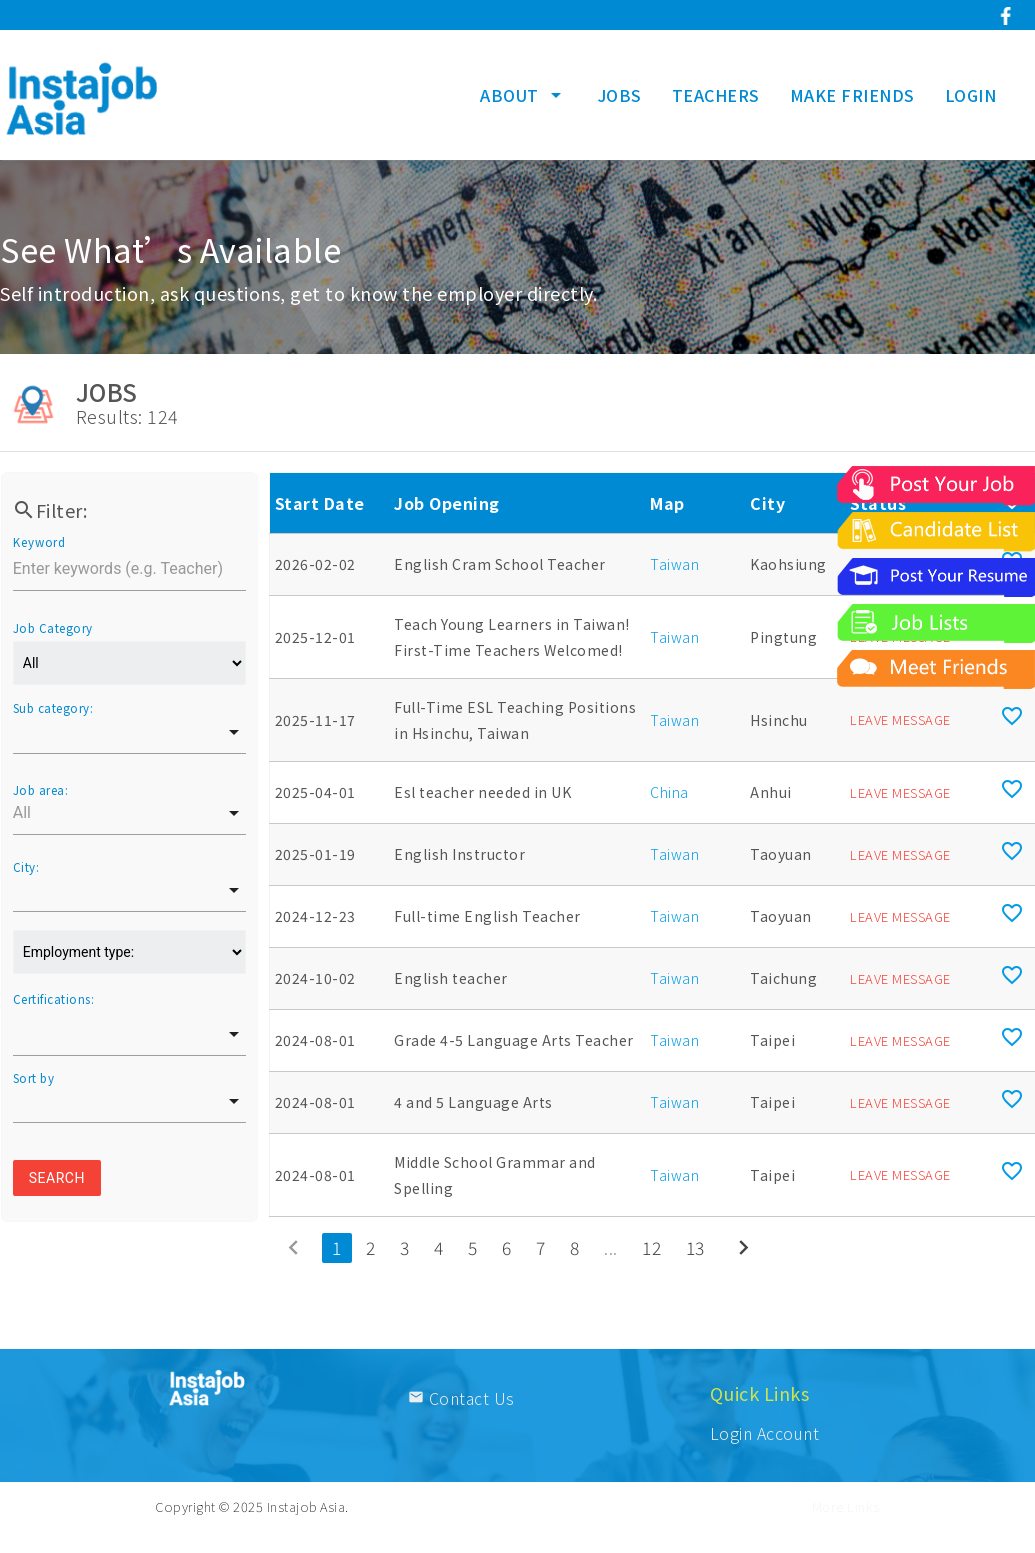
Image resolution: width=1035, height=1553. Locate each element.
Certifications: (54, 999)
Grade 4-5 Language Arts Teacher (514, 1040)
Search (57, 1178)
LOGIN (971, 95)
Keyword (39, 542)
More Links (846, 1506)
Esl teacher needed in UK (482, 792)
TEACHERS (716, 95)
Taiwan (674, 564)
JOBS (620, 95)
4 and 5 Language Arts (473, 1102)
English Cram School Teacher (500, 564)
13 (695, 1247)
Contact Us (461, 1398)
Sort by (34, 1078)
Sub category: (53, 708)
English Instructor (459, 854)
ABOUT (524, 95)
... (611, 1247)
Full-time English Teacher (487, 916)
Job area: (41, 790)
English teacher (451, 978)
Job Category (53, 628)
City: (26, 867)
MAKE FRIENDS (852, 95)
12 (651, 1247)
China (669, 792)
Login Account (765, 1433)
